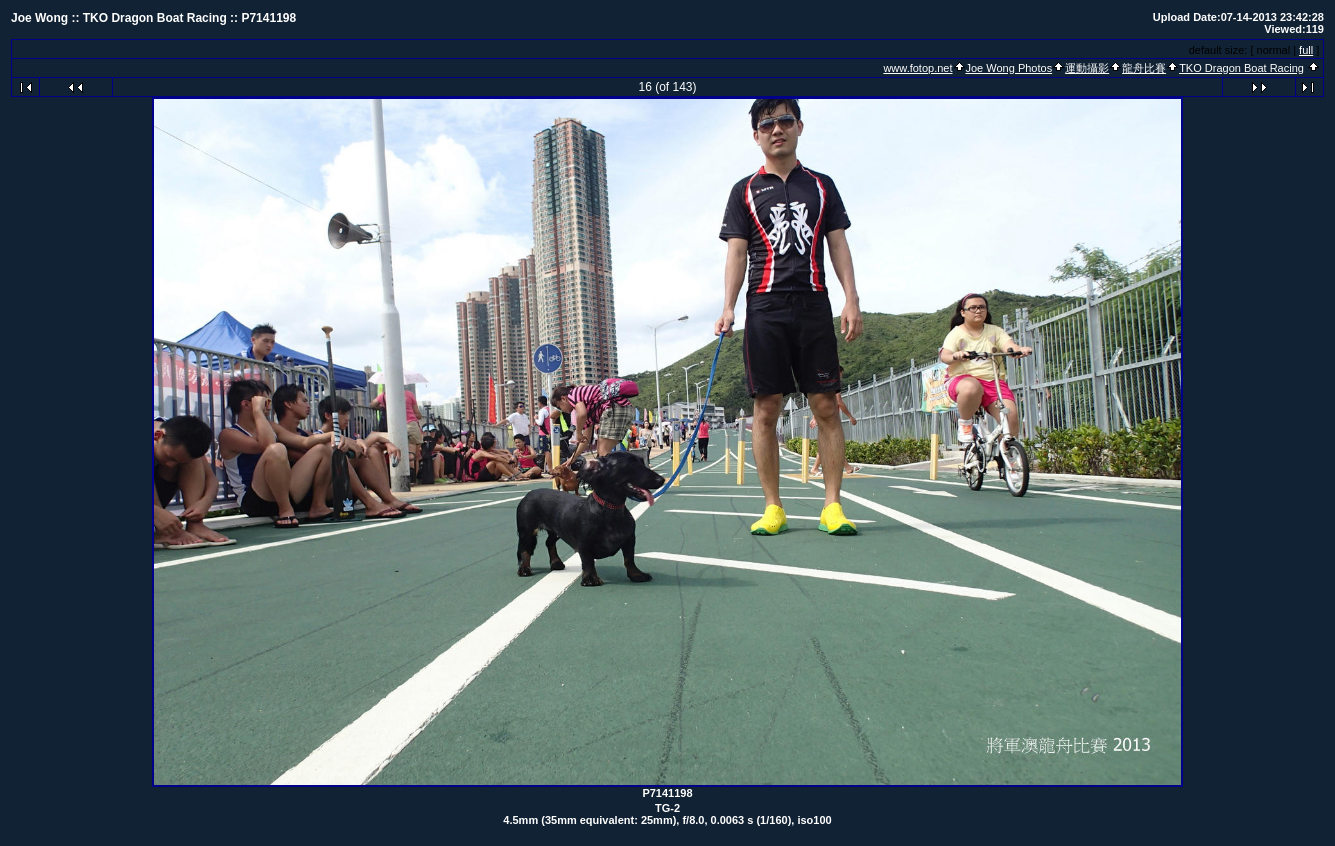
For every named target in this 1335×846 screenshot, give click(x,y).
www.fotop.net (917, 68)
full (1306, 50)
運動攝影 (1087, 68)
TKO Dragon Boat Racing (1241, 68)
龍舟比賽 (1144, 68)
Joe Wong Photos (1009, 68)
